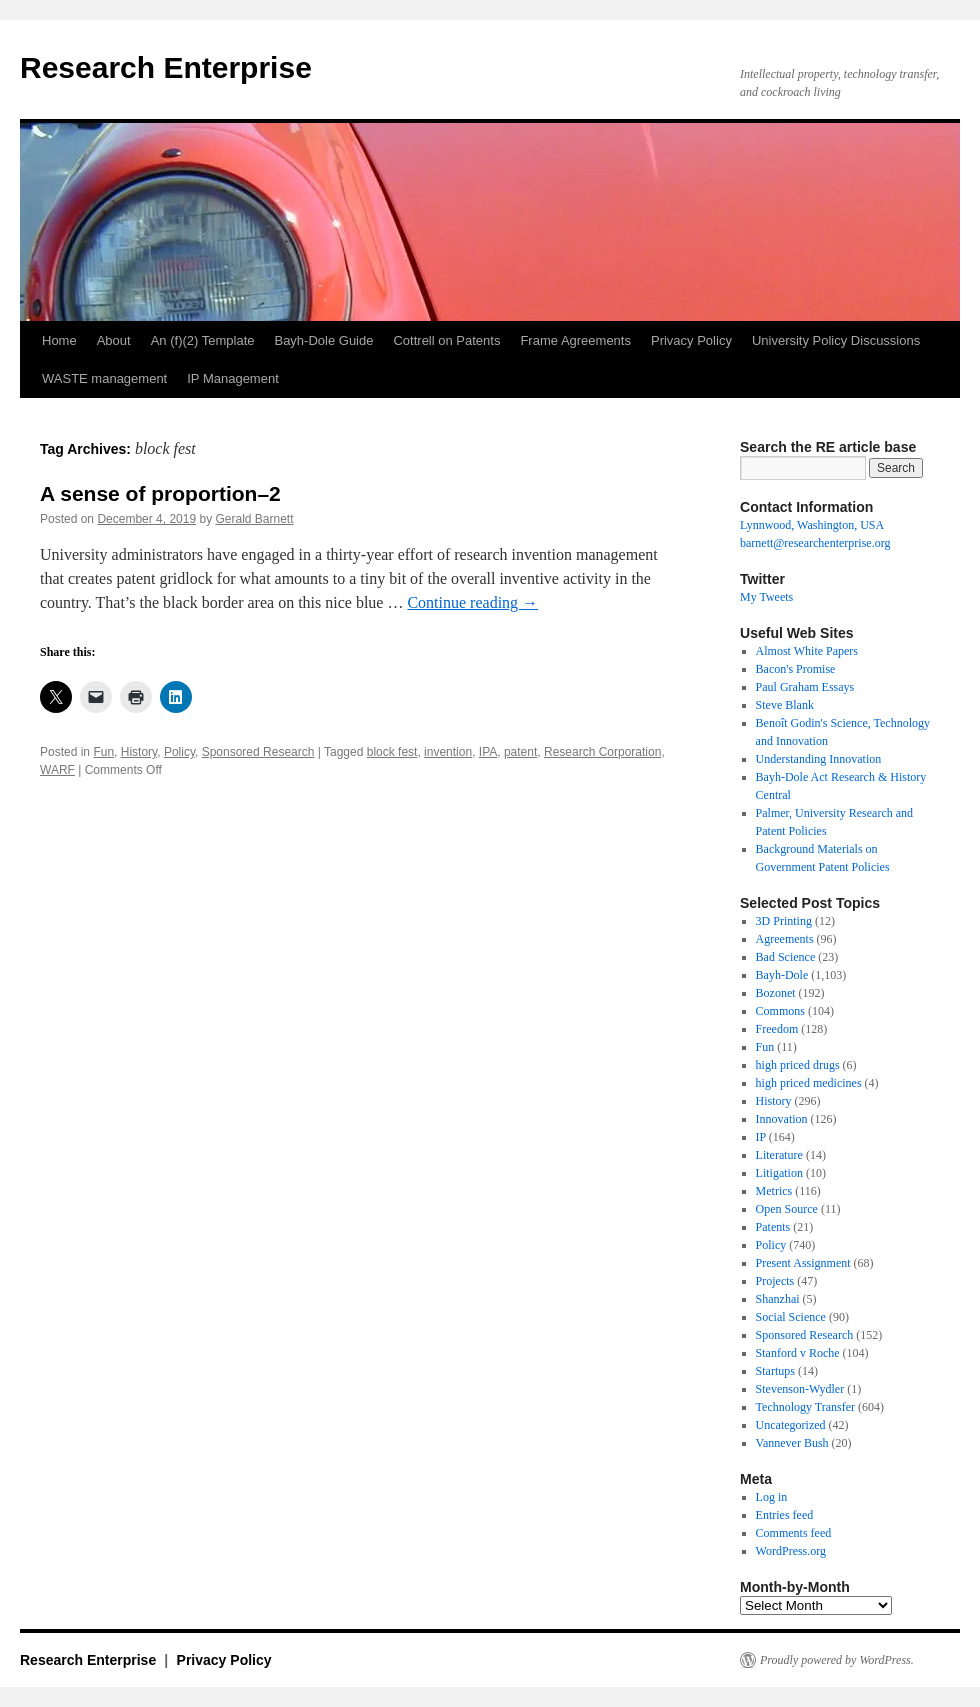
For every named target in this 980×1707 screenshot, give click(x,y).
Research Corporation (602, 752)
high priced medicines (809, 1083)
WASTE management (104, 378)
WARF (57, 770)
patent (520, 752)
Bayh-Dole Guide (323, 340)
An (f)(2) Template (203, 340)
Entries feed (785, 1515)
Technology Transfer (805, 1407)
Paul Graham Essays (805, 687)
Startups (775, 1371)
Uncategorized (791, 1425)
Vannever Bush (792, 1443)
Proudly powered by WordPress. (837, 1660)
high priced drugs (798, 1065)
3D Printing (784, 921)
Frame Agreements (575, 340)
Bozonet (776, 993)
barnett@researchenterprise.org (815, 543)
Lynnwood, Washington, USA (812, 525)
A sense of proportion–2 (160, 493)
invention (448, 752)
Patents (773, 1227)
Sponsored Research (258, 752)
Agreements (785, 939)
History (139, 752)
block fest (392, 752)
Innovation (782, 1119)
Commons (780, 1011)
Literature (779, 1155)
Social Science (791, 1317)
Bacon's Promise (796, 669)
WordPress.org (791, 1551)
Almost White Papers (807, 651)
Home (59, 340)
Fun (103, 752)
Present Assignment (803, 1263)
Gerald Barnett (255, 519)
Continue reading (472, 602)
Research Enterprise (166, 67)
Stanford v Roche (798, 1353)
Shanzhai (778, 1299)
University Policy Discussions (836, 340)
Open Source (787, 1209)
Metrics (774, 1191)
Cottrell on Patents (446, 340)
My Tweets (766, 597)
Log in (772, 1497)
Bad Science (786, 957)
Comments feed (794, 1533)
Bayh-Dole (782, 975)
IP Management (233, 378)
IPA (488, 752)
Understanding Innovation (819, 759)
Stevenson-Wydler (800, 1389)
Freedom (777, 1029)
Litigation (779, 1173)
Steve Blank (785, 705)
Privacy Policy (691, 340)
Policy (179, 752)
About (114, 340)
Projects (775, 1281)
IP (761, 1137)
